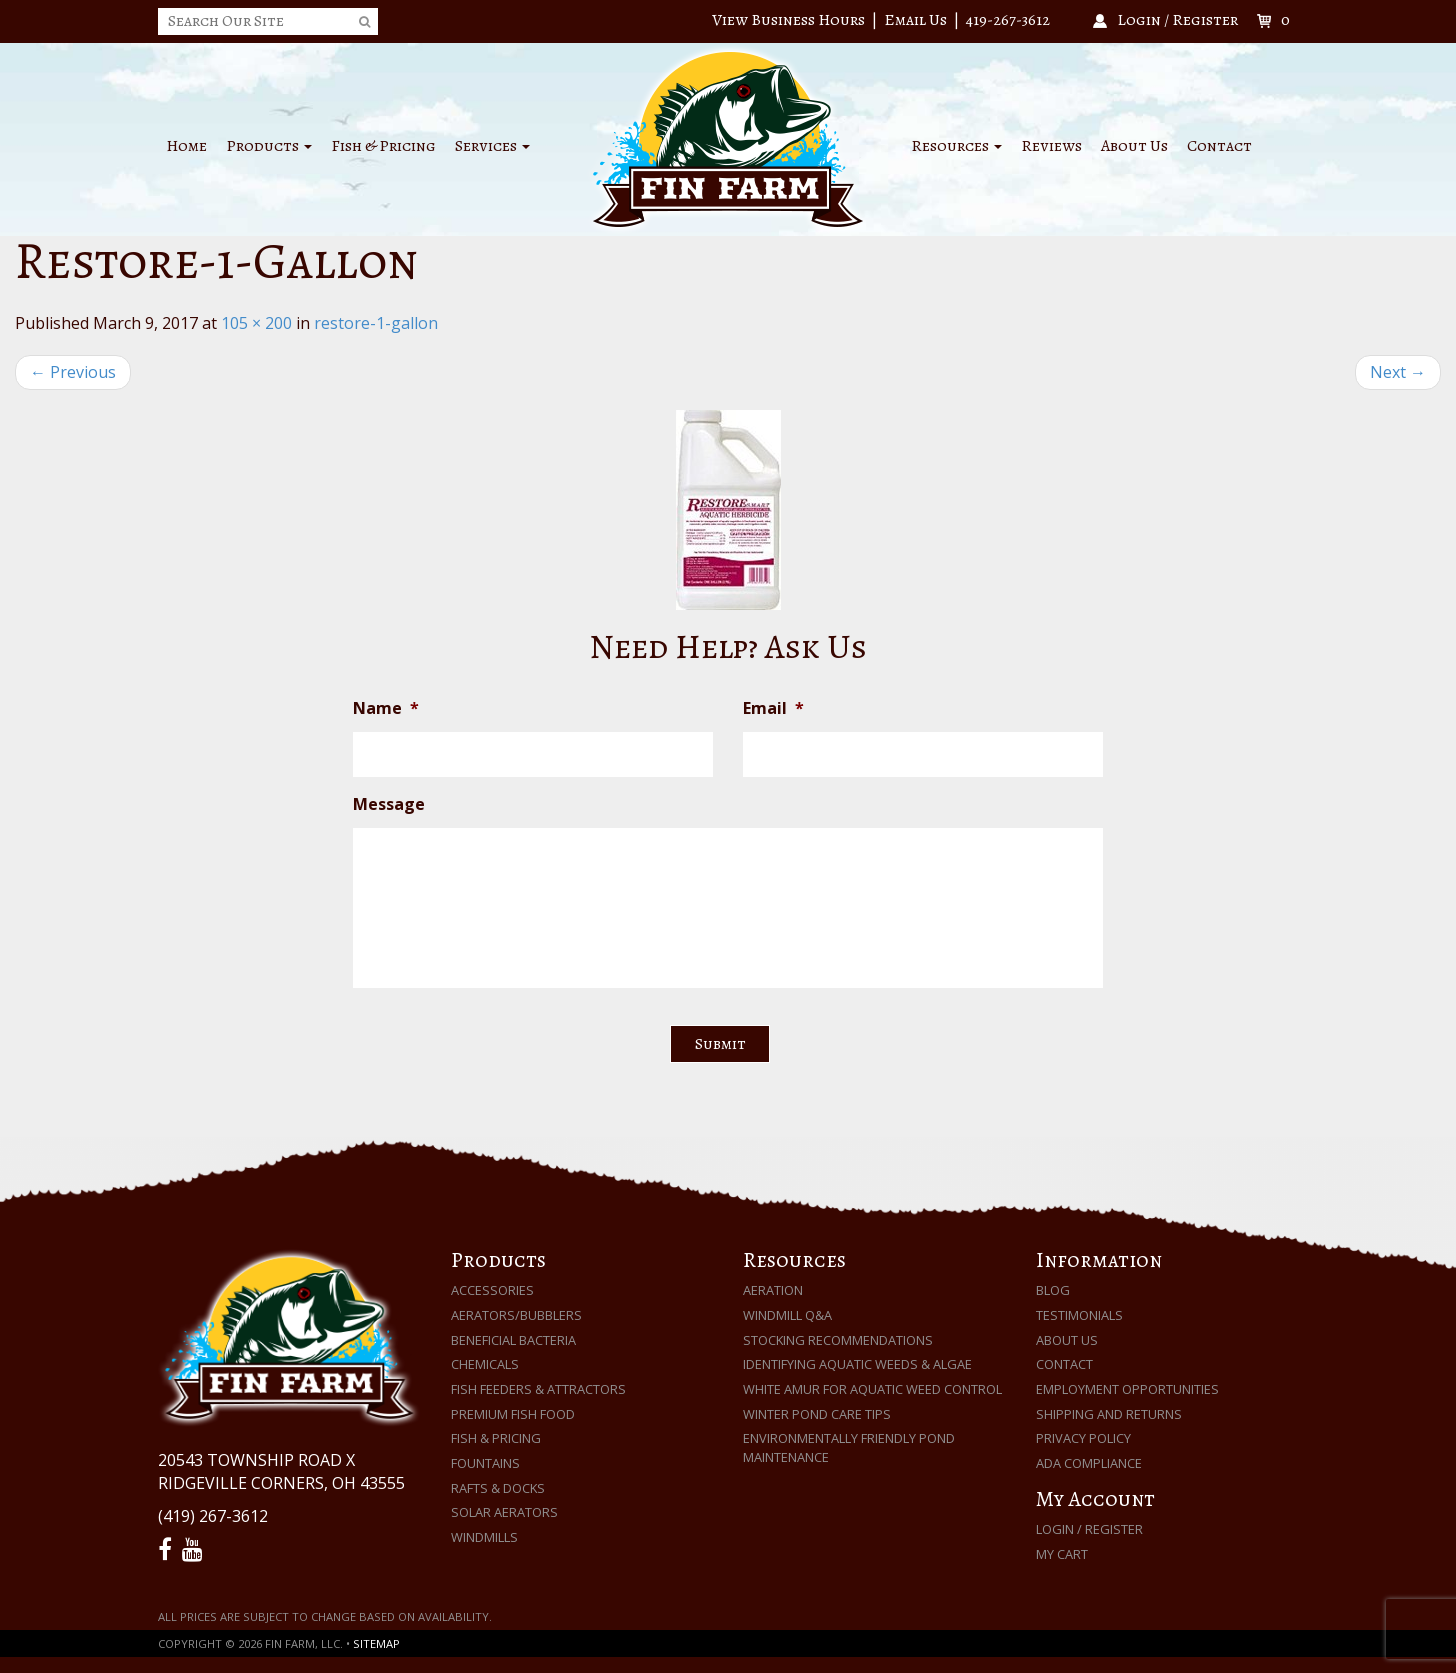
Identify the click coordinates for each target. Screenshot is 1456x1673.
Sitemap (376, 1643)
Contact (1219, 146)
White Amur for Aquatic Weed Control (872, 1389)
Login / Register (1089, 1529)
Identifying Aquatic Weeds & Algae (857, 1364)
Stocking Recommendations (838, 1340)
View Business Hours (788, 20)
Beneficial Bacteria (513, 1340)
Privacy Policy (1083, 1438)
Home (186, 146)
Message (389, 804)
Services (492, 146)
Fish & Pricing (383, 146)
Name (386, 708)
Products (269, 146)
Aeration (773, 1290)
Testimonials (1079, 1315)
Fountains (485, 1463)
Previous (73, 372)
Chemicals (485, 1364)
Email (773, 708)
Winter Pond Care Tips (817, 1414)
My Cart (1062, 1554)
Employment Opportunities (1127, 1389)
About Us (1134, 146)
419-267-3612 (1008, 20)
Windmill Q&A (787, 1315)
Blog (1053, 1290)
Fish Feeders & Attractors (538, 1389)
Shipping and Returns (1109, 1414)
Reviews (1051, 146)
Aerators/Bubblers (516, 1315)
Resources (956, 146)
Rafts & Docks (498, 1488)
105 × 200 (256, 323)
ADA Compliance (1089, 1463)
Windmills (484, 1537)
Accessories (492, 1290)
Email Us (915, 20)
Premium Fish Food (513, 1414)
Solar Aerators (504, 1512)
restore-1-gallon (376, 323)
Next (1398, 372)
